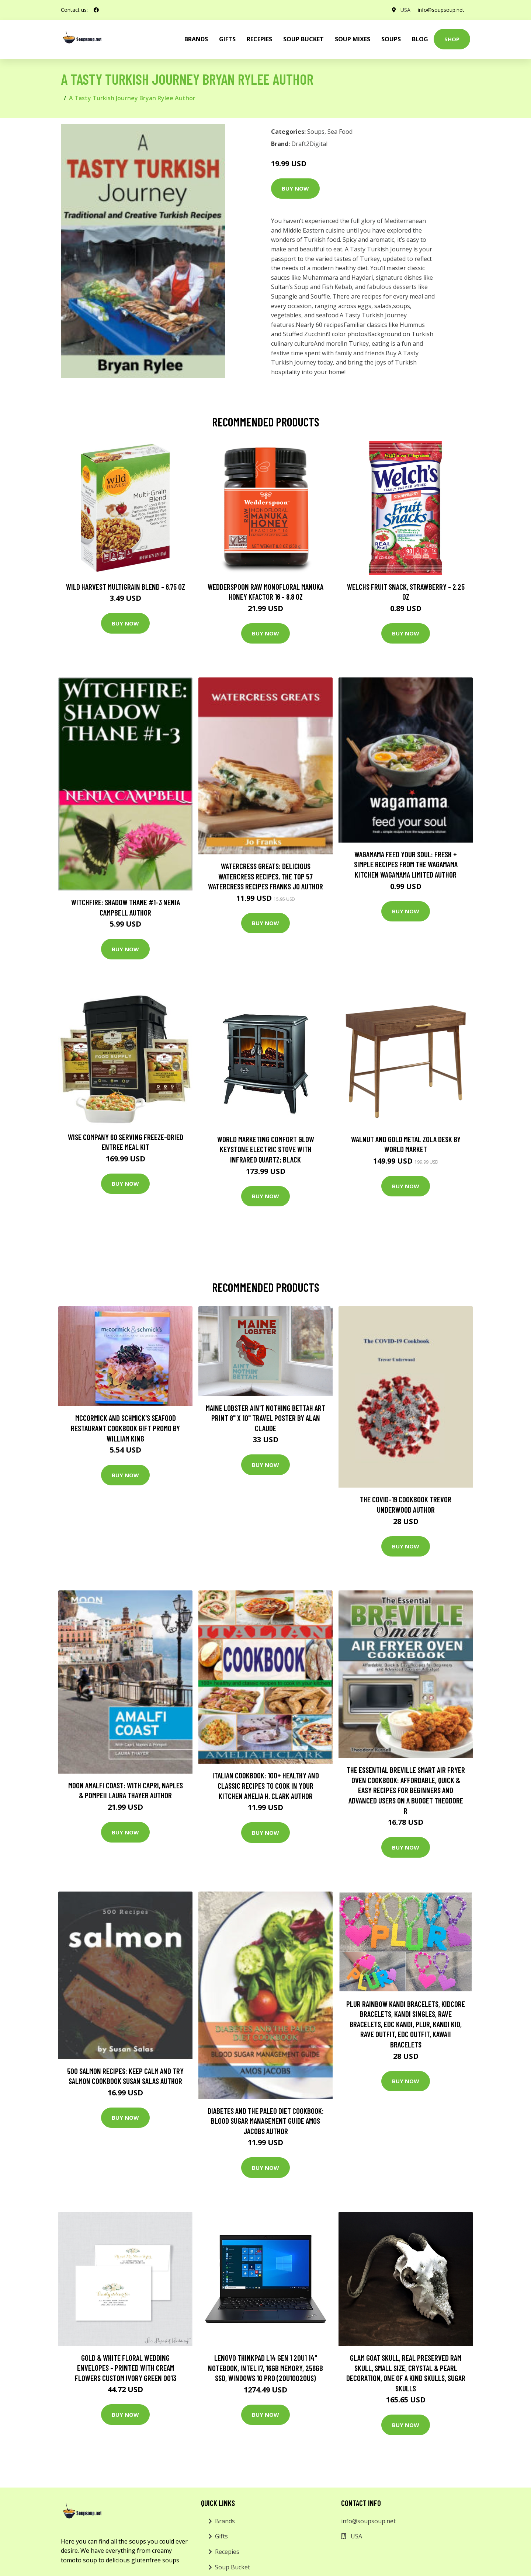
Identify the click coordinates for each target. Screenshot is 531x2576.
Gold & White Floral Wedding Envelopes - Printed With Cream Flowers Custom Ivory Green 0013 (125, 2367)
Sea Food (340, 132)
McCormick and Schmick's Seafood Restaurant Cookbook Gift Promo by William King (125, 1428)
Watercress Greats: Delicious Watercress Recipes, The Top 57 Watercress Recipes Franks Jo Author (265, 876)
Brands (225, 2521)
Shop (451, 39)
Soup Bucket (303, 39)
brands (196, 39)
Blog (420, 39)
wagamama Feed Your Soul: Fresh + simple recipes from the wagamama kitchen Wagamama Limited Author (406, 864)
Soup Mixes (352, 39)
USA (405, 9)
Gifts (227, 39)
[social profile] (96, 10)
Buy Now (295, 188)
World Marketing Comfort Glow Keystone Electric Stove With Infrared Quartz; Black (265, 1149)
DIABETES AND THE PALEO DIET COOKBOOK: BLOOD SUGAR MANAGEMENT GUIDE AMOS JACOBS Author (266, 2121)
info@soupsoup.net (441, 9)
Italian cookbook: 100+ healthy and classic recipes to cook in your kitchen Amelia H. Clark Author (265, 1785)
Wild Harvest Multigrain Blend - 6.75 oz (125, 586)
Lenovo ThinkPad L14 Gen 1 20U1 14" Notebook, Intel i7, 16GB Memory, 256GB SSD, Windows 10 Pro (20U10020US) (265, 2367)
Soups (391, 39)
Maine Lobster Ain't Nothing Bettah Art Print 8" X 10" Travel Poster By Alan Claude (265, 1418)
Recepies (259, 39)
